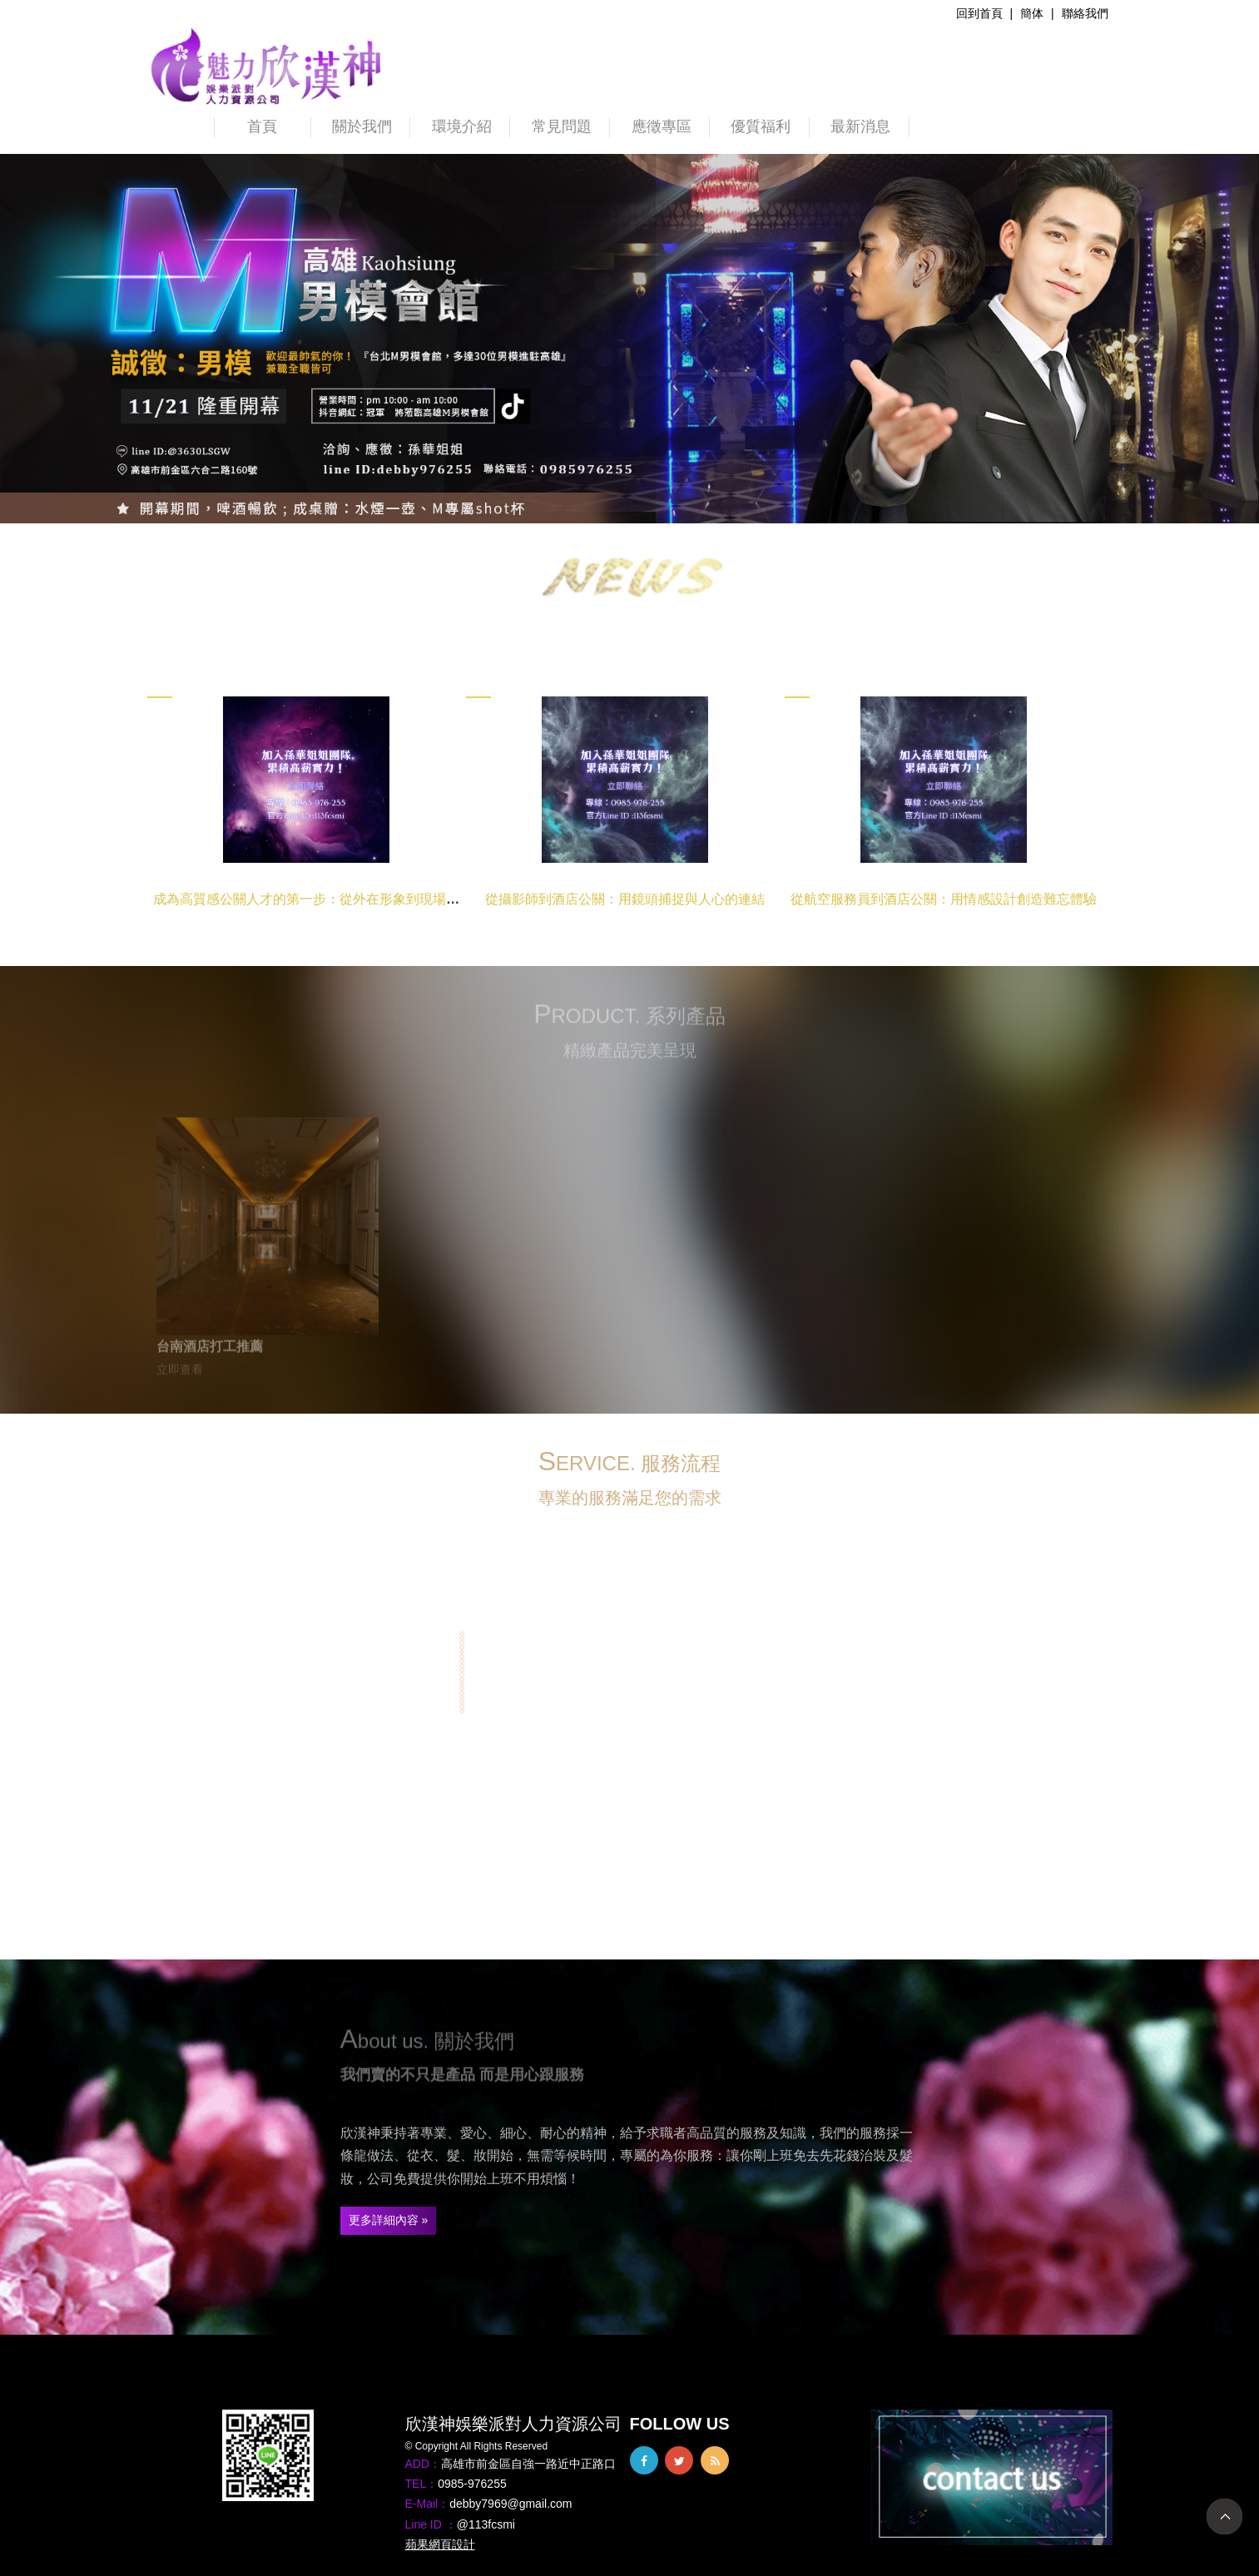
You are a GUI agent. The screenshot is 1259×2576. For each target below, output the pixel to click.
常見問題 (562, 126)
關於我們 (362, 126)
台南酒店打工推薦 (209, 1350)
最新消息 (860, 126)
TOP (1224, 2516)
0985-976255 (472, 2483)
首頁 (262, 126)
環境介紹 (462, 126)
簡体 (1031, 13)
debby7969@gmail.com (510, 2503)
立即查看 (179, 1373)
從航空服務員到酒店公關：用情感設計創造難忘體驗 (944, 899)
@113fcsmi (486, 2524)
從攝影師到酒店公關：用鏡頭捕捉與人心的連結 (625, 899)
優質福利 (761, 126)
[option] (629, 338)
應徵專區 (661, 126)
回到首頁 (979, 13)
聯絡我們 (1085, 13)
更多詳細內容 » (389, 2220)
